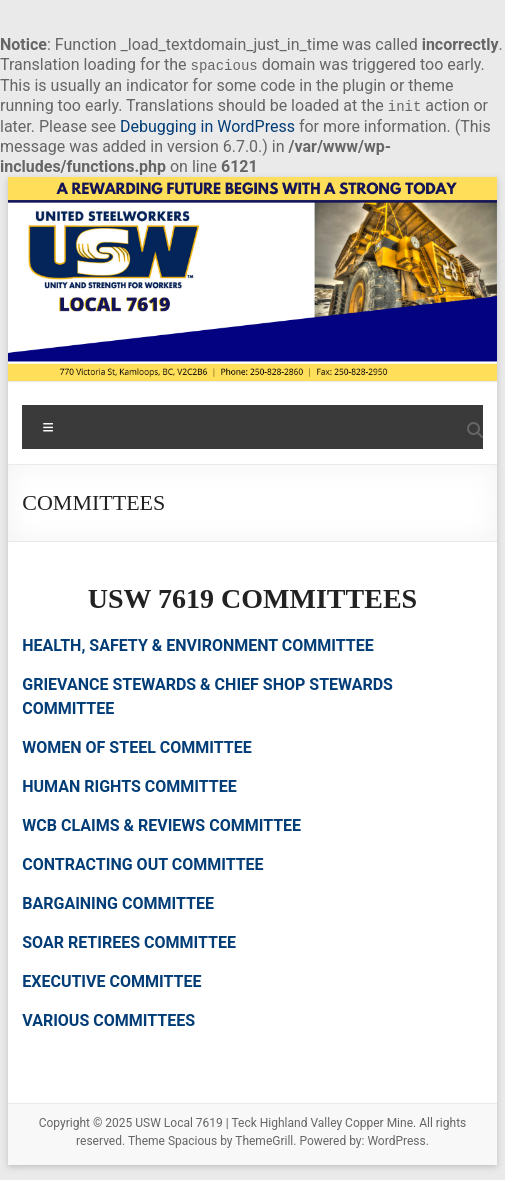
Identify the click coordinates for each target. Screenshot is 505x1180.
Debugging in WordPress (207, 126)
